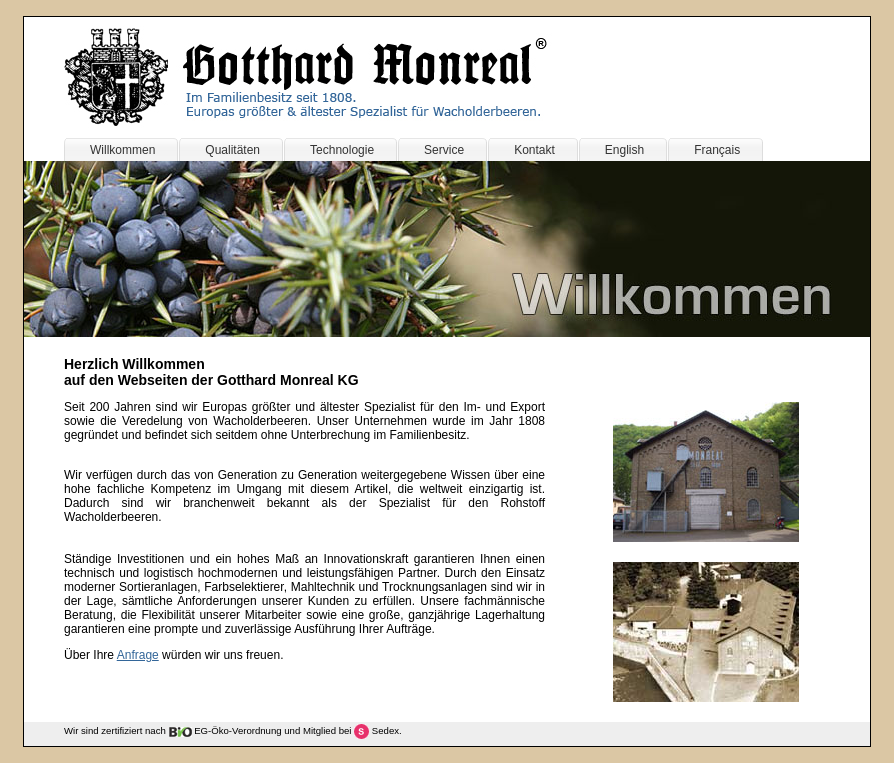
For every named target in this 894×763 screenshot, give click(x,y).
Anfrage (138, 655)
